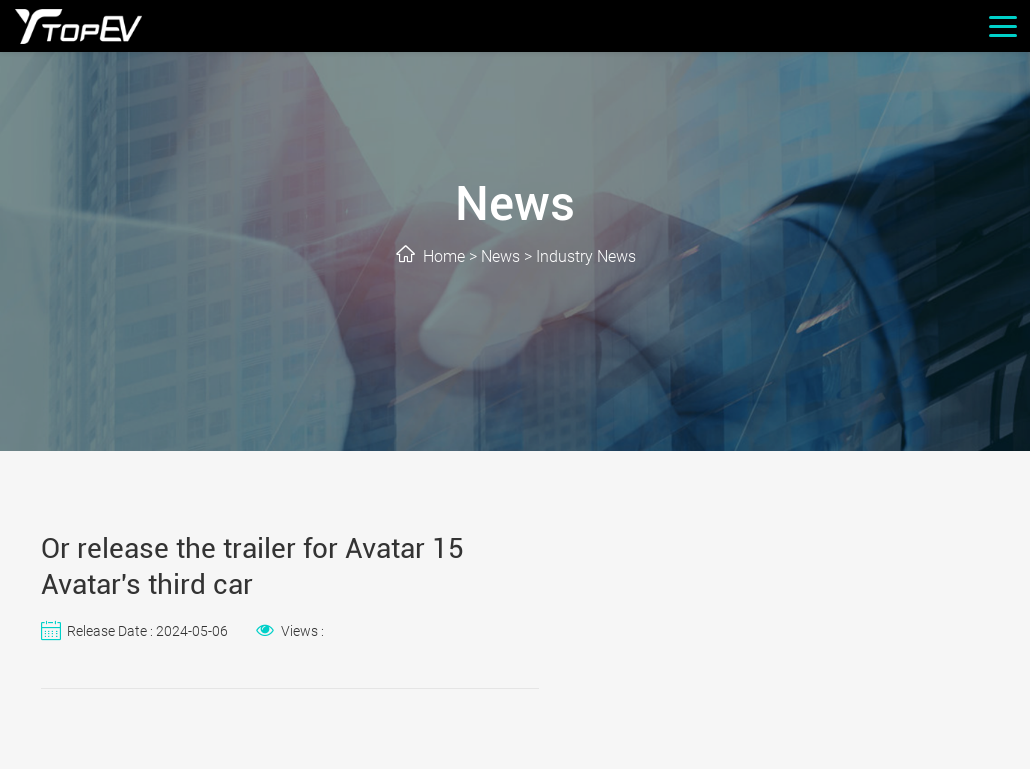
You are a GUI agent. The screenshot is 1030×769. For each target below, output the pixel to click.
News (500, 256)
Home (444, 256)
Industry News (586, 256)
